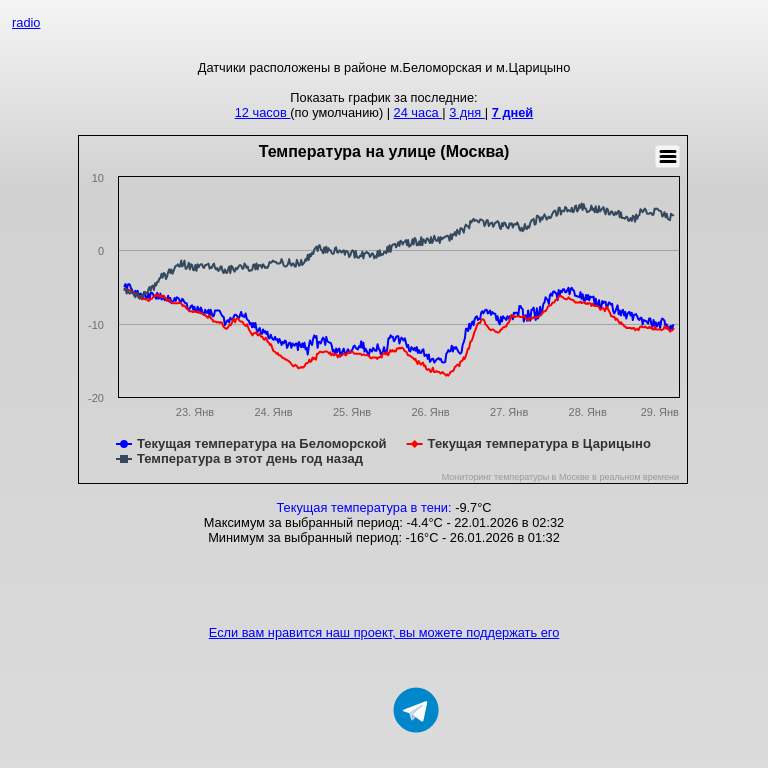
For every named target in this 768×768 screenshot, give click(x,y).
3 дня (467, 112)
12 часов (263, 112)
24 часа (418, 112)
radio (26, 22)
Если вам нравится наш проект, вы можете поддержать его (384, 632)
